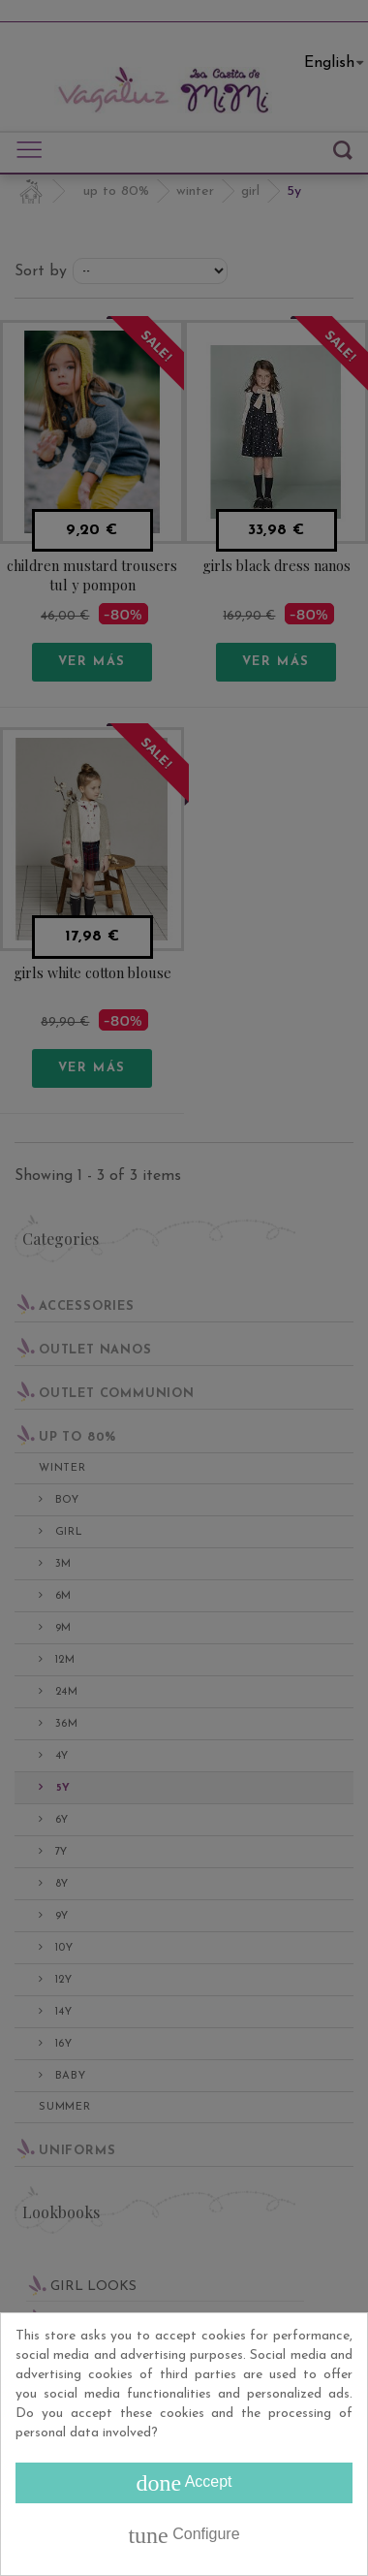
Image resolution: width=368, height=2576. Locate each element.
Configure (183, 2535)
